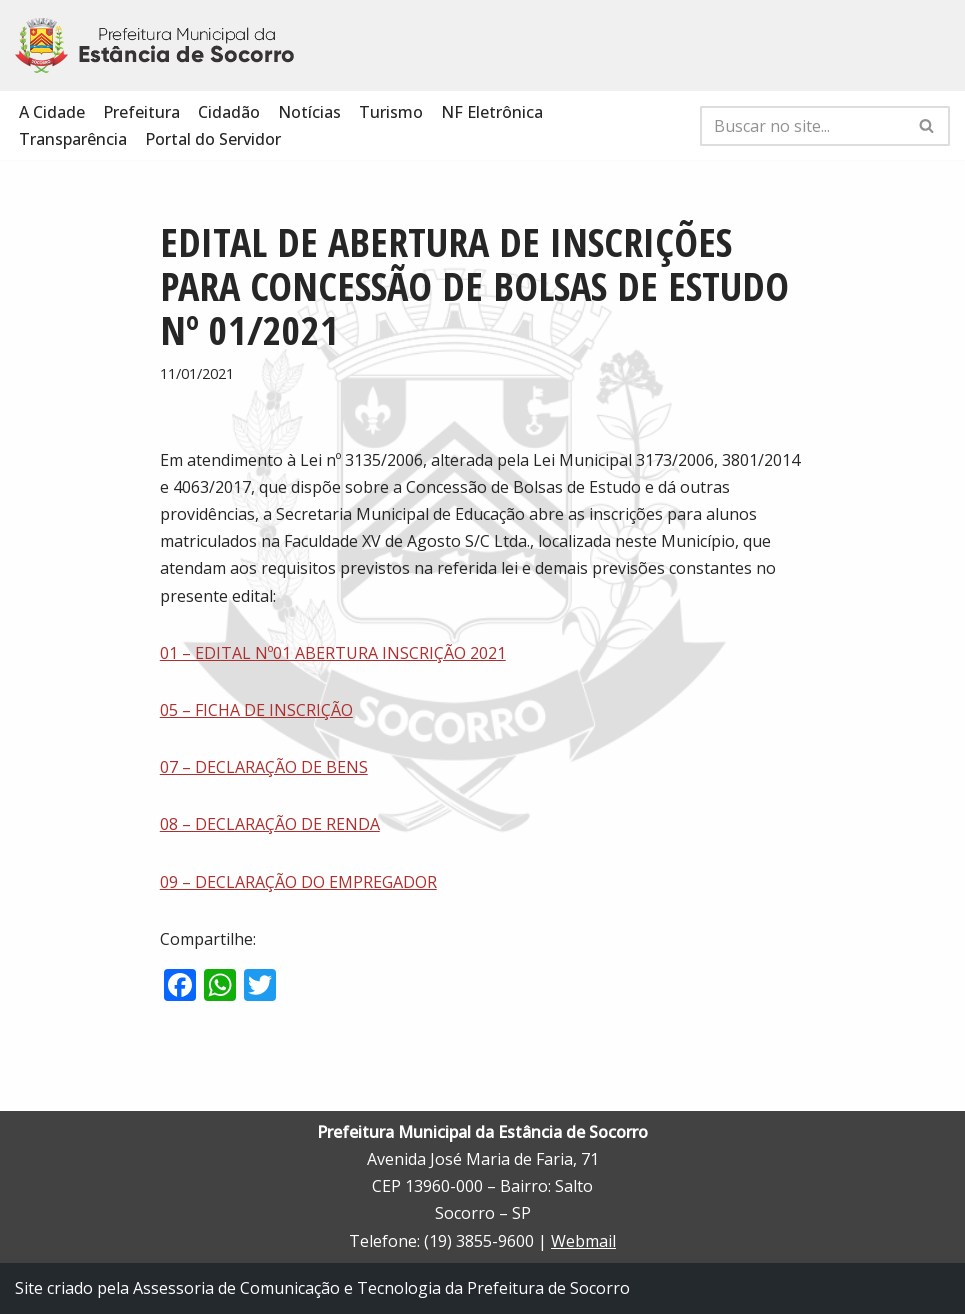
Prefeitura (141, 112)
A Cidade (52, 112)
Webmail (583, 1241)
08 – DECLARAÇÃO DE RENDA (270, 824)
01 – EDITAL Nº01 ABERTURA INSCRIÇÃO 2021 (333, 653)
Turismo (391, 112)
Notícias (309, 112)
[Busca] (802, 126)
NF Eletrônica (492, 112)
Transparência (73, 139)
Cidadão (229, 112)
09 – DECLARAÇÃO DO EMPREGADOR (298, 882)
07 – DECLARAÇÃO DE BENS (264, 767)
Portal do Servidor (213, 139)
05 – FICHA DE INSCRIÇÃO (256, 710)
